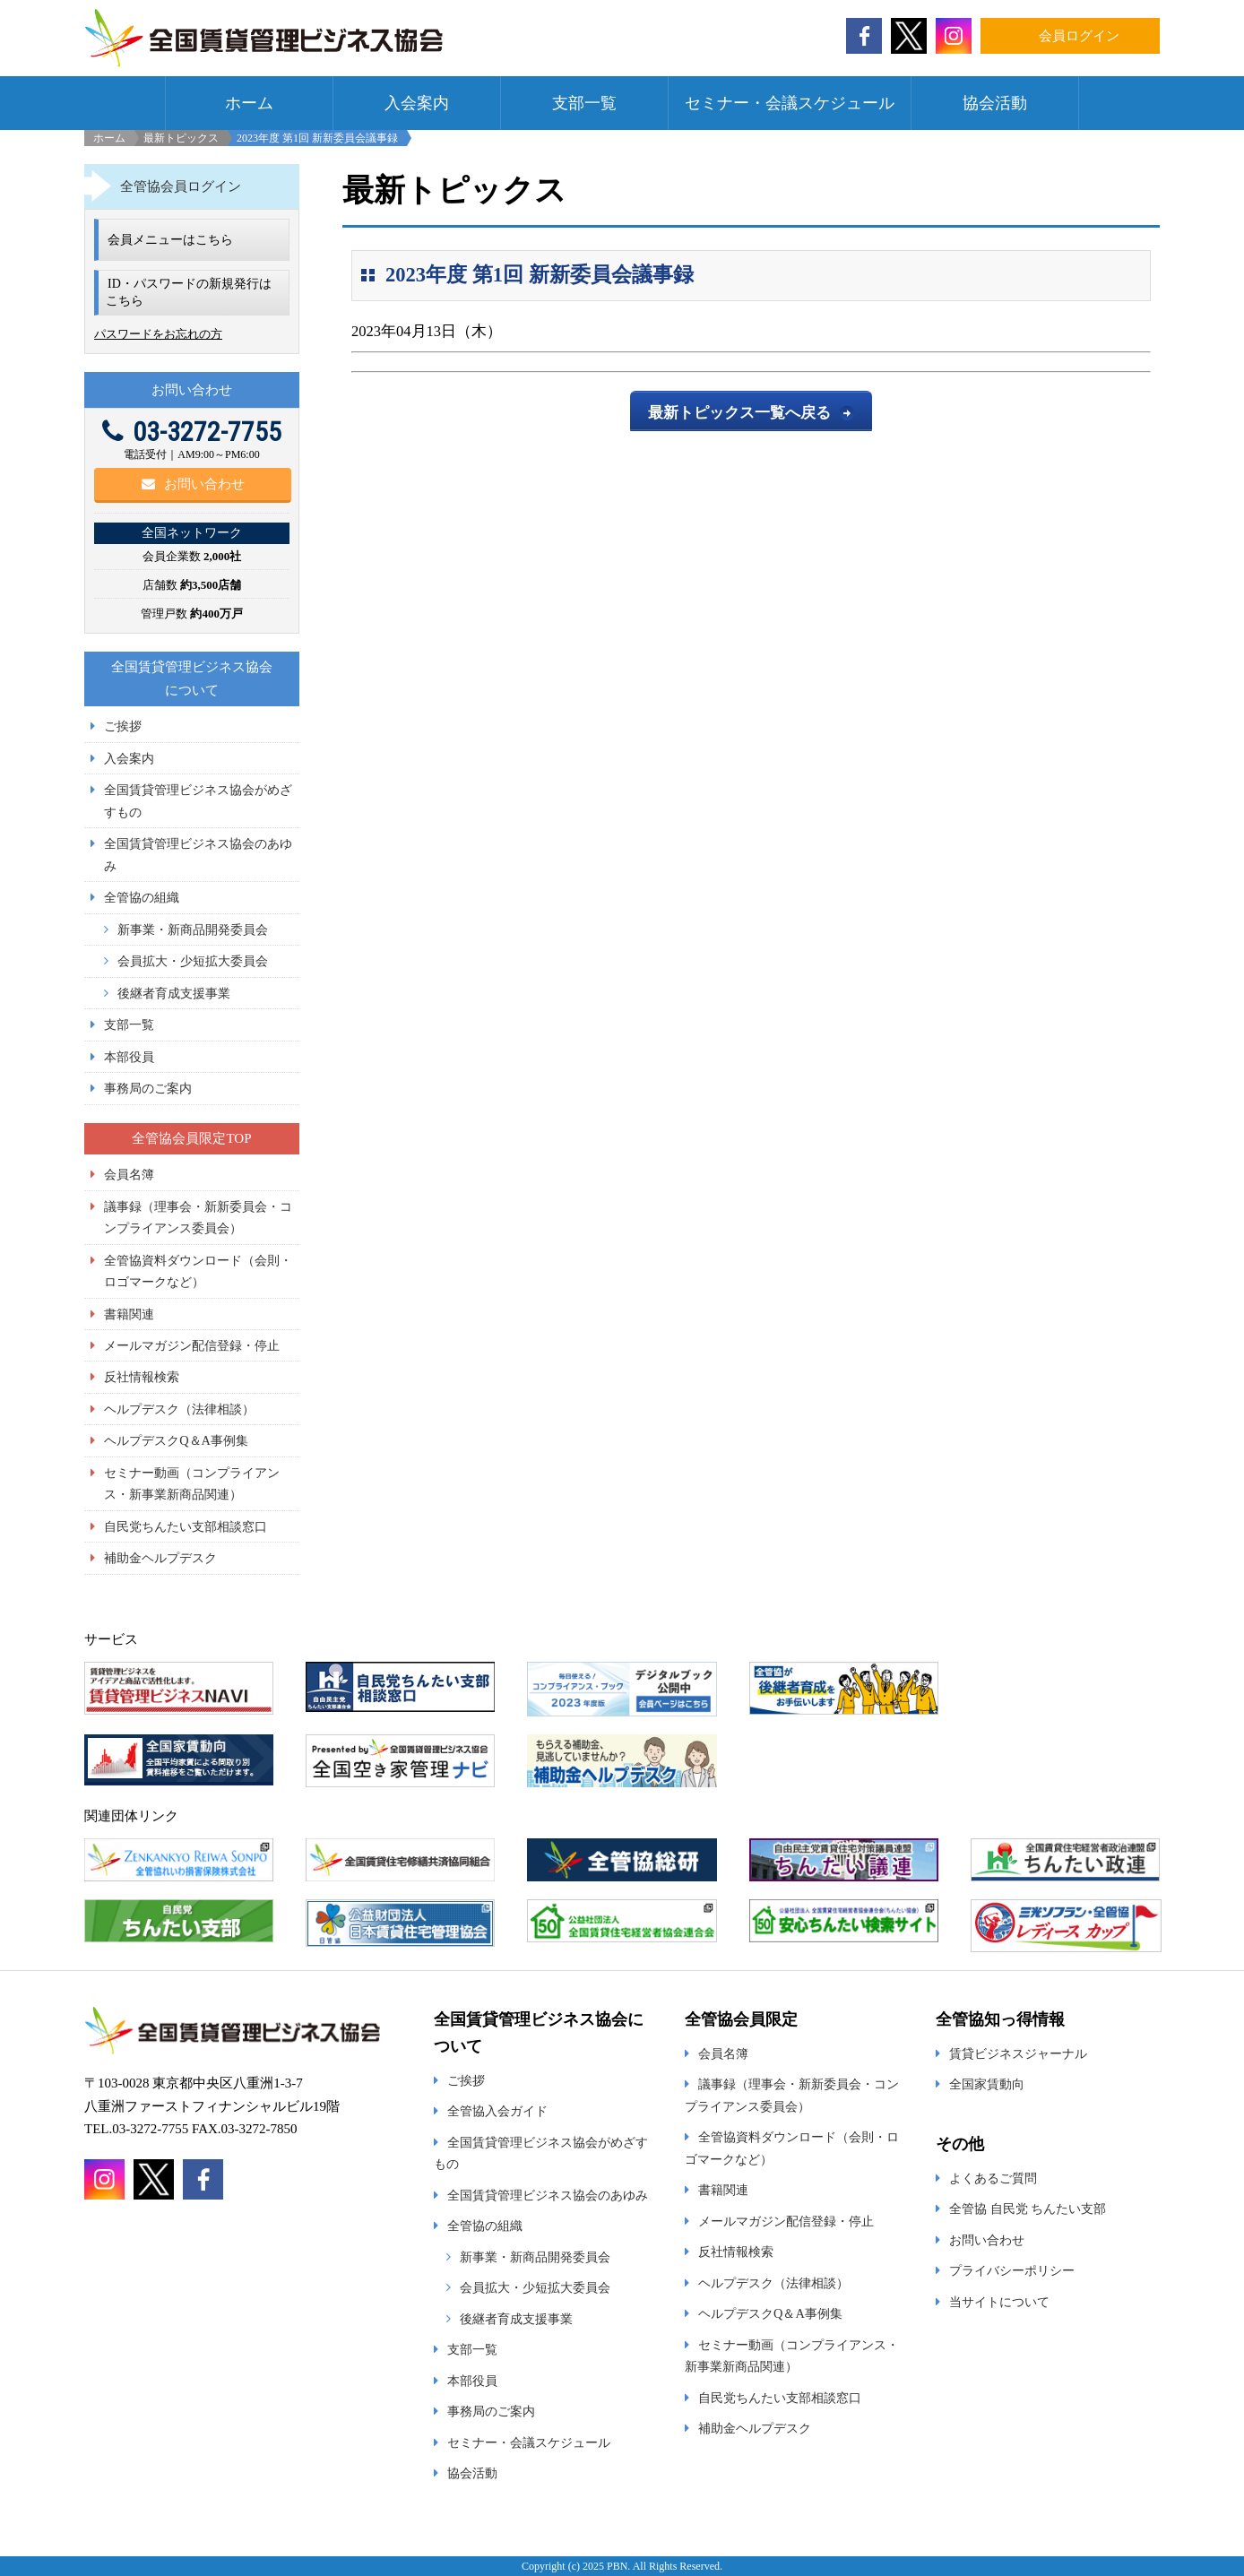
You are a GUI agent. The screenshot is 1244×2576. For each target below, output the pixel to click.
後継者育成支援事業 (173, 993)
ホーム (249, 103)
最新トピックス (181, 138)
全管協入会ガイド (497, 2111)
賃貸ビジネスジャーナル (1018, 2053)
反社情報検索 (141, 1377)
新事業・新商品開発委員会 (192, 929)
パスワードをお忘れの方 (158, 334)
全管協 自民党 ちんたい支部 (1027, 2208)
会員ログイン (1079, 36)
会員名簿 (129, 1174)
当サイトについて (999, 2302)
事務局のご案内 (148, 1088)
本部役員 (129, 1057)
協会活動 (995, 103)
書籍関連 (129, 1314)
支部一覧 (584, 103)
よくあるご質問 (993, 2178)
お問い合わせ (193, 484)
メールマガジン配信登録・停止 (192, 1345)
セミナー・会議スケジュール (789, 103)
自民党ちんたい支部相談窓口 (185, 1526)
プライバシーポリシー (1012, 2270)
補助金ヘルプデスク (160, 1558)
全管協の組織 (141, 897)
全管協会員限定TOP (191, 1138)
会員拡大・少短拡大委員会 (192, 961)
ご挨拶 (123, 726)
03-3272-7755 (191, 431)
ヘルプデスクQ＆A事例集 (176, 1440)
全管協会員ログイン (180, 186)
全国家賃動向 (986, 2084)
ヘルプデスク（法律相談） (179, 1409)
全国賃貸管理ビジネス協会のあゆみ (547, 2195)
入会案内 (416, 103)
